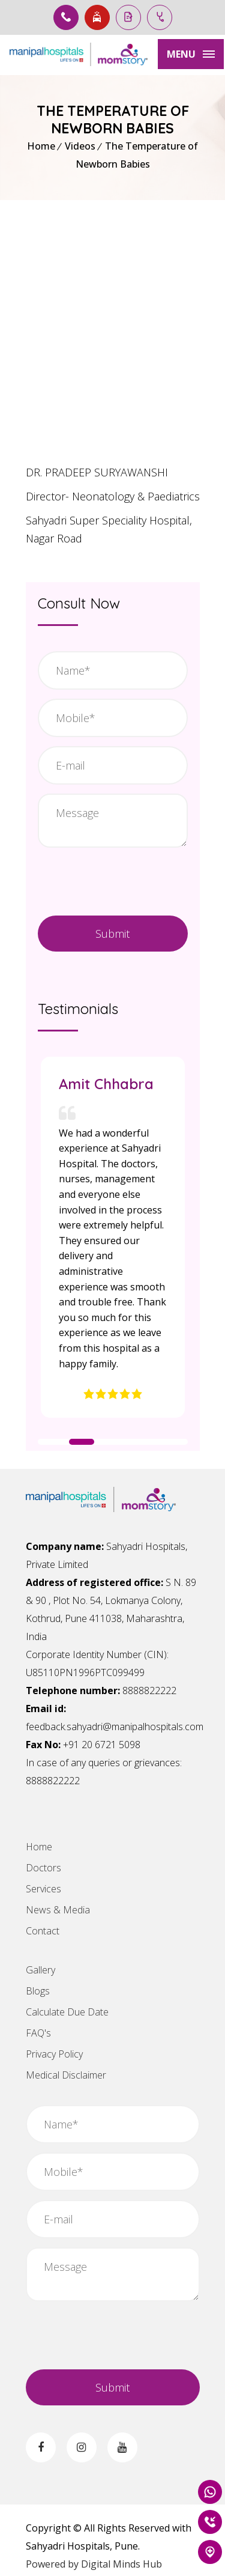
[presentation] (117, 2333)
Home (41, 146)
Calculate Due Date (67, 2012)
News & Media (58, 1909)
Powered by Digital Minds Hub (94, 2564)
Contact (42, 1930)
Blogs (38, 1990)
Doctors (43, 1867)
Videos (80, 146)
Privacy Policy (54, 2054)
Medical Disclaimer (66, 2075)
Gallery (40, 1969)
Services (43, 1888)
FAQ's (38, 2033)
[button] (53, 1442)
